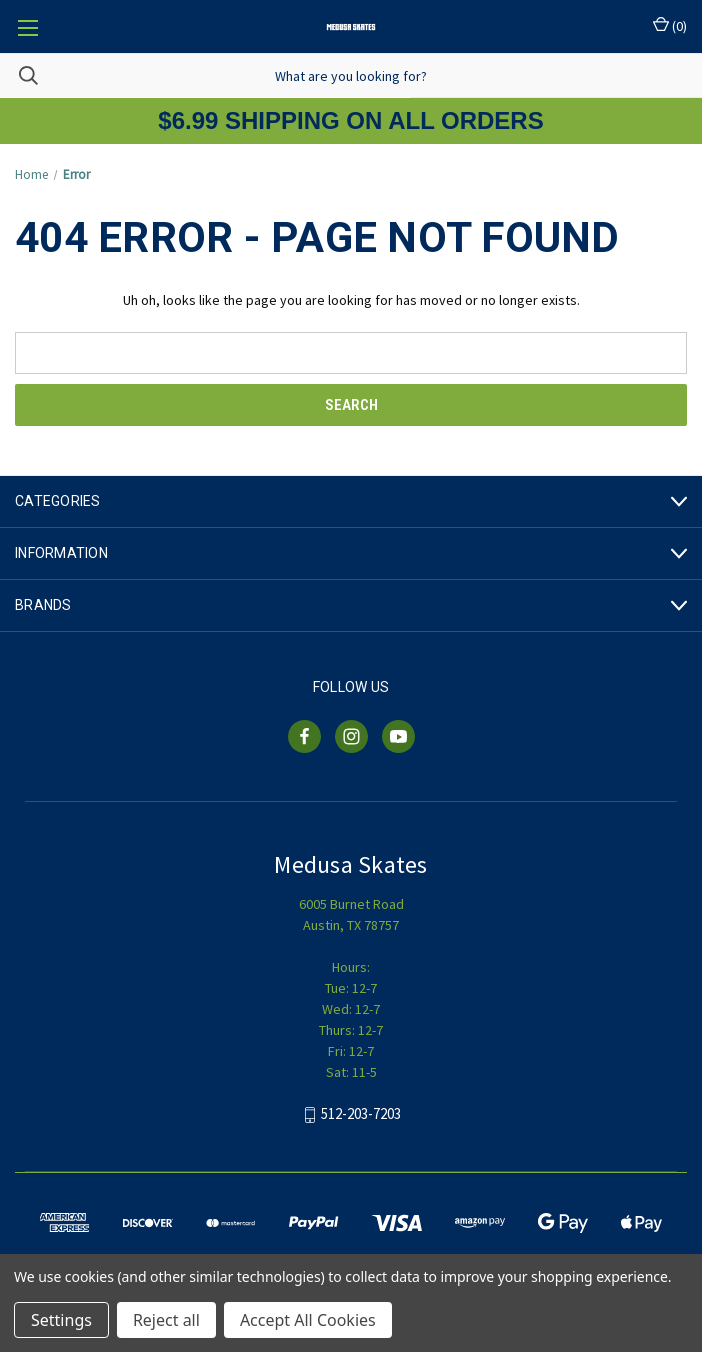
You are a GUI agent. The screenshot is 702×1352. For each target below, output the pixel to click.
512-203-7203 (361, 1114)
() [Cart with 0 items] (670, 25)
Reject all (166, 1320)
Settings (61, 1320)
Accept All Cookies (308, 1320)
